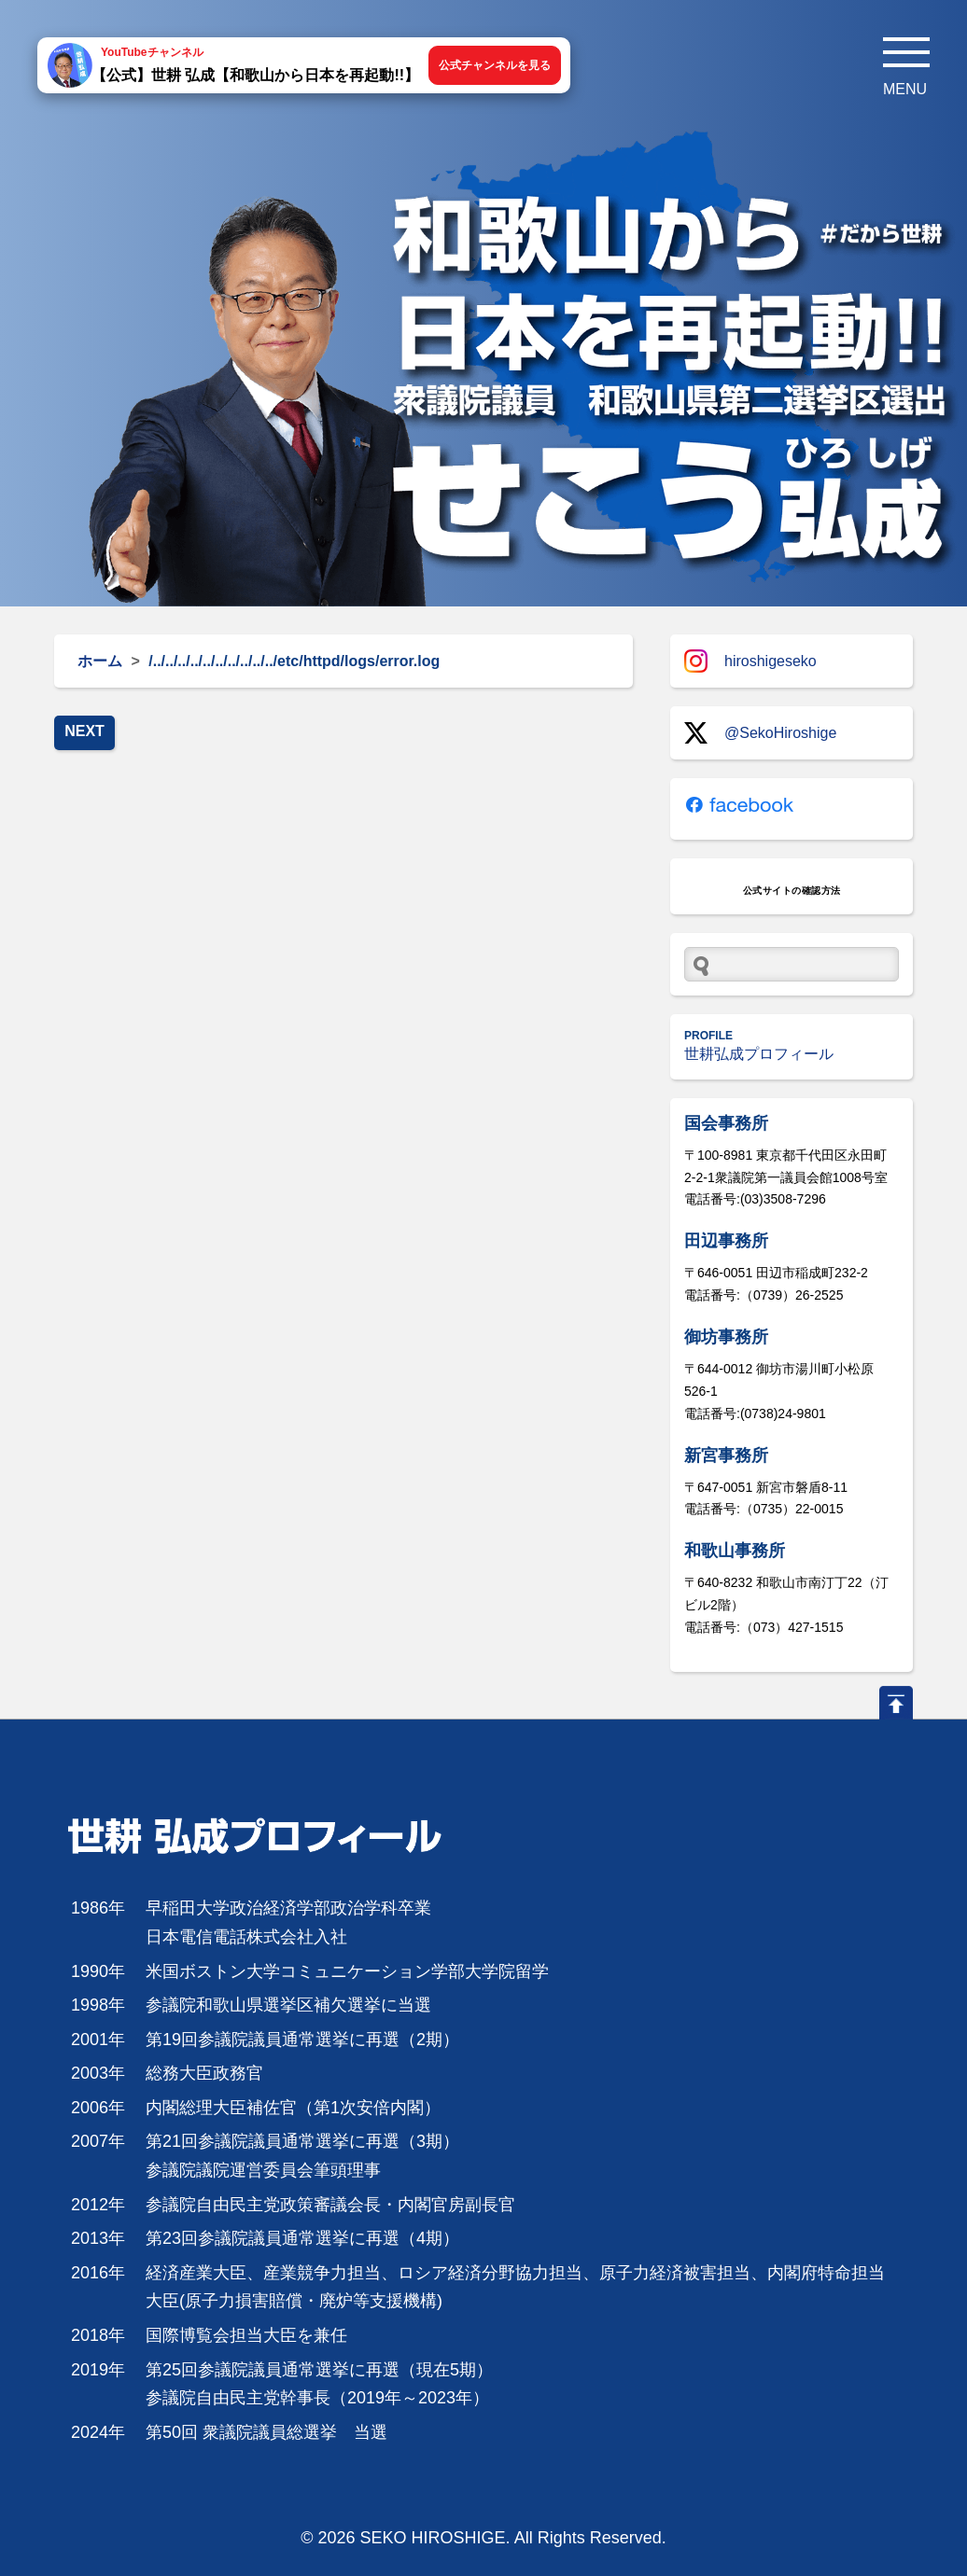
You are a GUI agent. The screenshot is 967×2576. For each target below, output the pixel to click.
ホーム (99, 661)
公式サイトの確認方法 (792, 890)
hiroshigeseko (750, 661)
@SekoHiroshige (760, 733)
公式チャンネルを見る (495, 65)
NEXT (84, 731)
